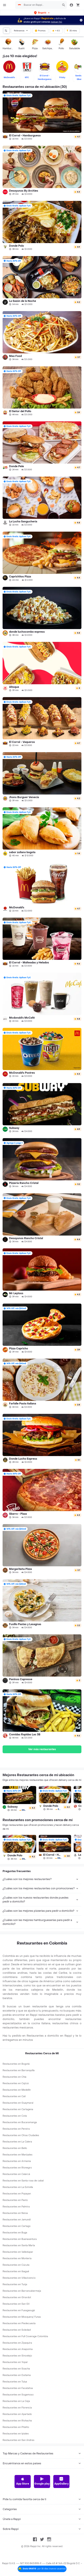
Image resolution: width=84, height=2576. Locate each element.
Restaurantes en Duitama (17, 2375)
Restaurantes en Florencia (17, 2407)
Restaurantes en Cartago (17, 2226)
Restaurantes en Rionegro (17, 2167)
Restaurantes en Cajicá (16, 2083)
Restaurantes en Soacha (16, 2368)
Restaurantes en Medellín (17, 2089)
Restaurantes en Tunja (15, 2284)
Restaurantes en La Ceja (16, 2401)
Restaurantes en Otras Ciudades (21, 2135)
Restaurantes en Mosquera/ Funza (22, 2316)
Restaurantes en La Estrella (18, 2187)
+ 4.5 (56, 30)
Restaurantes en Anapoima (18, 2349)
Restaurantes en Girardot (17, 2297)
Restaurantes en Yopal (15, 2362)
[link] (42, 115)
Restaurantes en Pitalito (16, 2427)
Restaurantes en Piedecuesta (19, 2323)
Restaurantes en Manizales (17, 2154)
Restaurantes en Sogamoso (18, 2394)
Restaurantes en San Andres (18, 2440)
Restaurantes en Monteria (17, 2258)
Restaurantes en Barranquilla (19, 2070)
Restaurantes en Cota (15, 2115)
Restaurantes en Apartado (17, 2414)
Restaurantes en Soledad (17, 2329)
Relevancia (21, 30)
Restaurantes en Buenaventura (20, 2239)
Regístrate (47, 18)
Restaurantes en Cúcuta (16, 2265)
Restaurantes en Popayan (17, 2193)
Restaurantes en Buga (15, 2232)
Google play (42, 2481)
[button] (42, 12)
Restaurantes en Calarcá (16, 2174)
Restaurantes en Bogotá (16, 2063)
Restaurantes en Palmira (16, 2206)
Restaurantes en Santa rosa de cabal (23, 2180)
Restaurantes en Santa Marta (19, 2245)
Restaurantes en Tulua (15, 2381)
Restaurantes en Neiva (15, 2213)
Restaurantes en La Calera (17, 2141)
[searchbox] (41, 5)
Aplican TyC (56, 22)
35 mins (71, 30)
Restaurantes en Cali (14, 2096)
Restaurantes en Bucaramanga (20, 2122)
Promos (40, 30)
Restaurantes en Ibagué (16, 2271)
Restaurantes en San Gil (16, 2303)
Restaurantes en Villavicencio (19, 2277)
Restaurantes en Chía (14, 2076)
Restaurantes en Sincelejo (17, 2355)
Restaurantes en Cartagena (18, 2109)
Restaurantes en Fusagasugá (19, 2310)
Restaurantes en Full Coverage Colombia (25, 2336)
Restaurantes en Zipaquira (17, 2342)
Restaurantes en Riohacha (17, 2420)
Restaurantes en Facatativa (18, 2388)
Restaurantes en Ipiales (16, 2433)
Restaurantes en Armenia (17, 2161)
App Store (22, 2481)
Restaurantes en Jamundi (17, 2219)
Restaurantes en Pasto (15, 2200)
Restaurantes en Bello (15, 2148)
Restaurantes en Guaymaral (18, 2102)
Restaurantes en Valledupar (18, 2252)
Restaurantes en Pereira (16, 2128)
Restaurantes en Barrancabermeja (22, 2290)
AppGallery (61, 2481)
